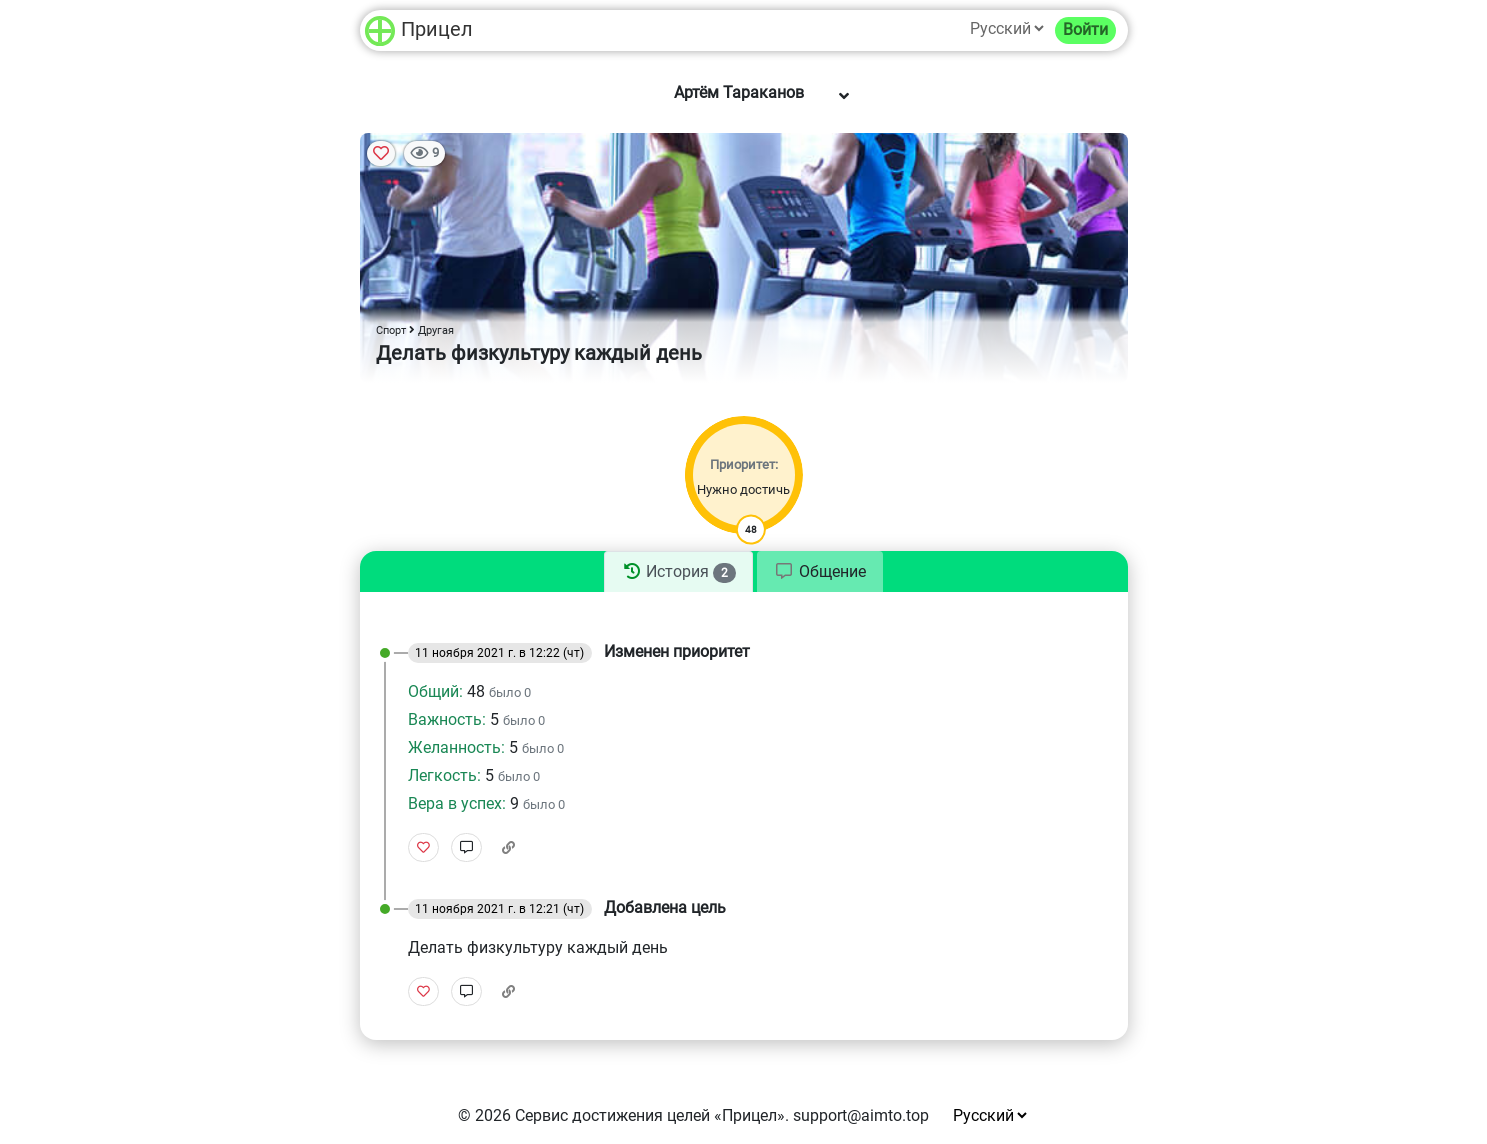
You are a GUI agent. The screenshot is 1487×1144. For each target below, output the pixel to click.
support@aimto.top (861, 1115)
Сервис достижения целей (612, 1115)
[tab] (678, 572)
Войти (1085, 29)
